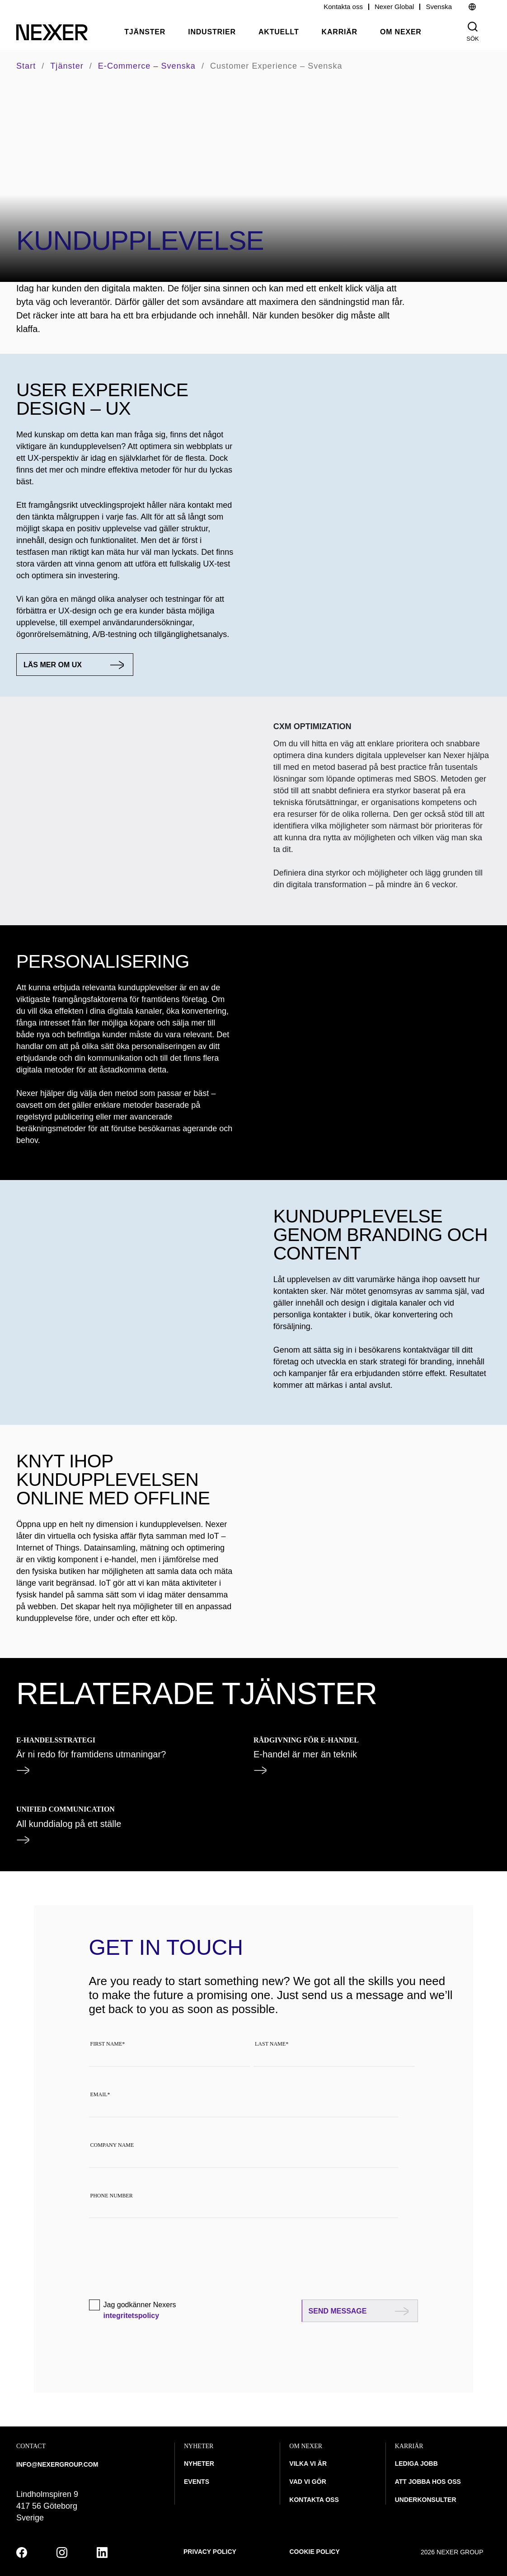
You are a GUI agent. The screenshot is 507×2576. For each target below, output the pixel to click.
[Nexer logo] (52, 32)
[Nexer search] (473, 27)
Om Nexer (401, 32)
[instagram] (61, 2552)
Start (26, 65)
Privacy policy (209, 2551)
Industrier (212, 32)
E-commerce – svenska (147, 65)
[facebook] (21, 2552)
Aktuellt (278, 32)
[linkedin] (102, 2552)
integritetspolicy (131, 2315)
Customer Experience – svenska (276, 66)
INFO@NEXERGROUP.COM (57, 2464)
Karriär (339, 32)
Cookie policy (315, 2551)
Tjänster (144, 32)
